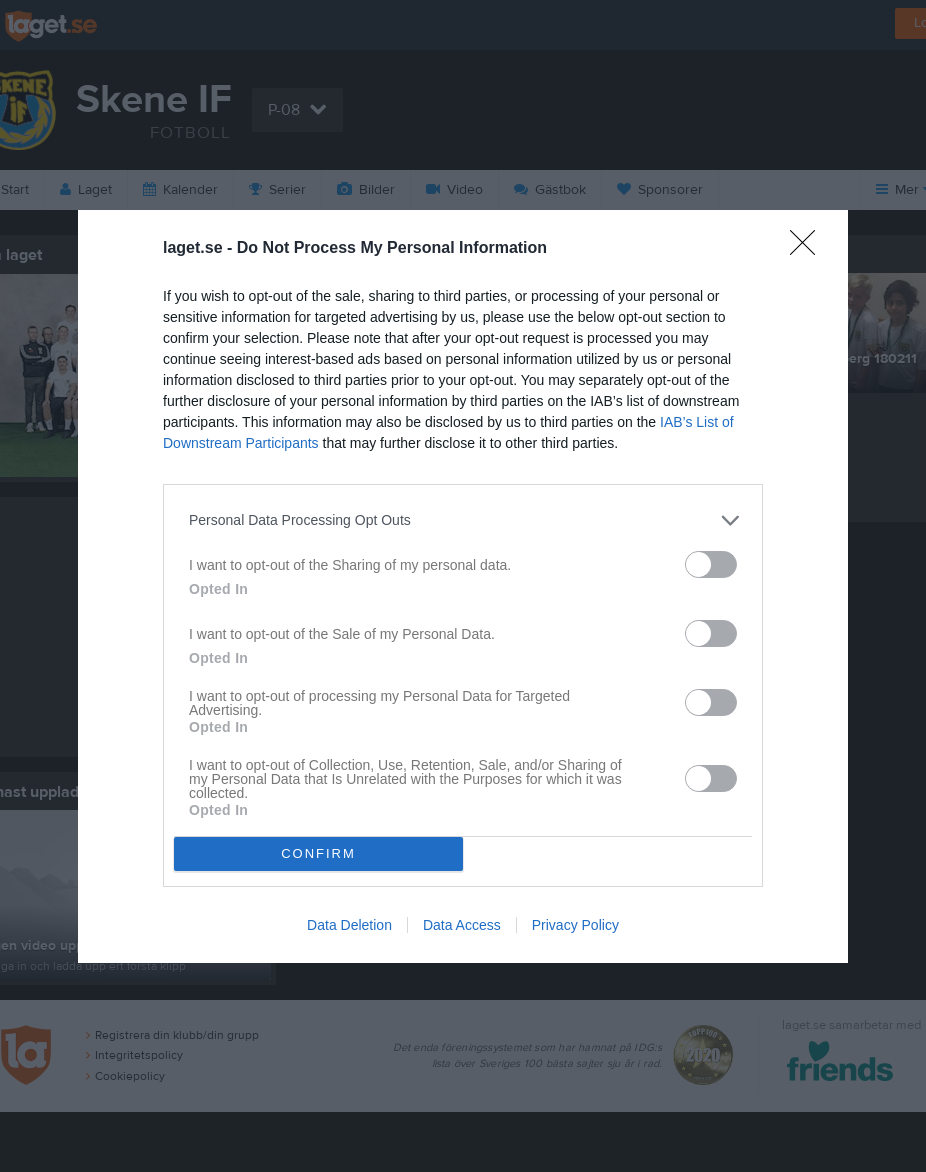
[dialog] (463, 586)
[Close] (809, 249)
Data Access (462, 925)
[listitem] (463, 520)
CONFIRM (318, 853)
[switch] (711, 564)
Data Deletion (349, 925)
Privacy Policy (575, 925)
